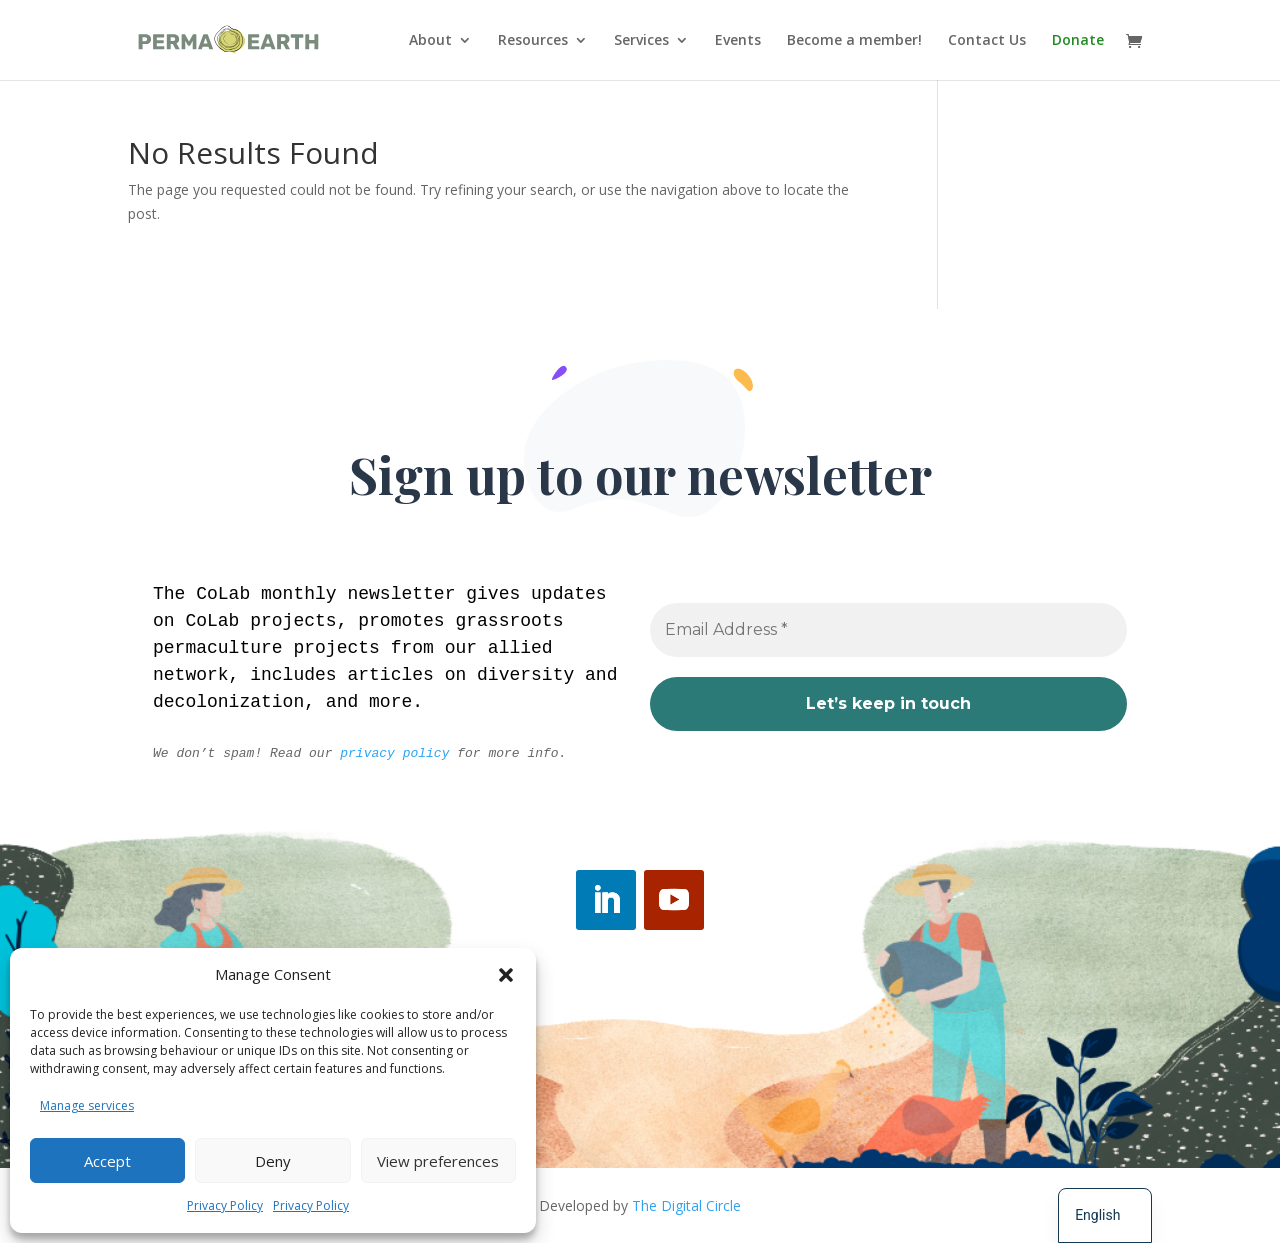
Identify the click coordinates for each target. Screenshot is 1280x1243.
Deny (273, 1161)
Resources (533, 41)
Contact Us (987, 41)
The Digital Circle (686, 1205)
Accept (107, 1161)
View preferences (438, 1161)
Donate (1078, 41)
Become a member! (854, 41)
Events (738, 41)
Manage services (87, 1105)
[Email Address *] (888, 631)
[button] (506, 975)
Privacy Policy (225, 1205)
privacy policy (394, 753)
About (430, 41)
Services (641, 41)
